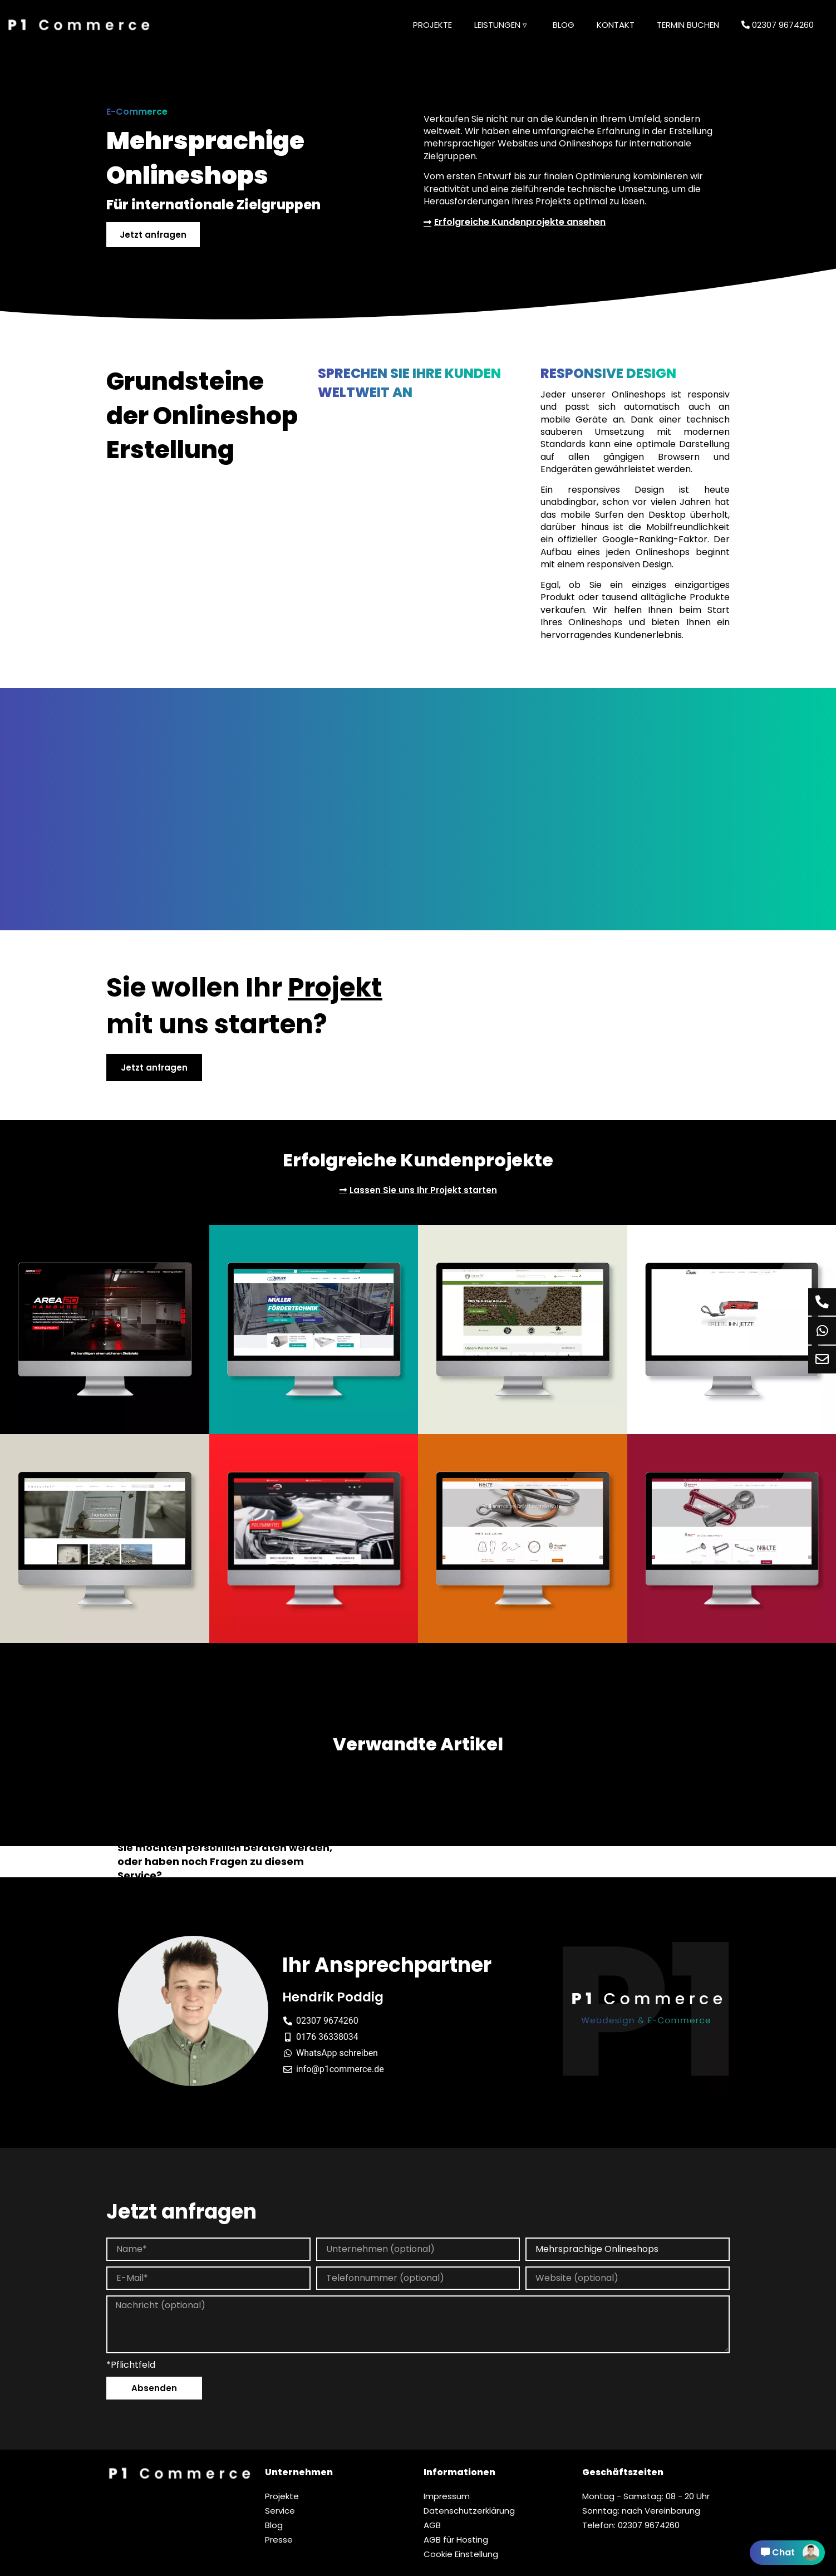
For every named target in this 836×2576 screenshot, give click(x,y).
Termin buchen (688, 25)
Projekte (432, 25)
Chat (790, 2552)
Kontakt (616, 25)
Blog (563, 25)
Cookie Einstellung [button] (461, 2554)
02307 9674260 (777, 25)
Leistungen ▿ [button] (500, 25)
